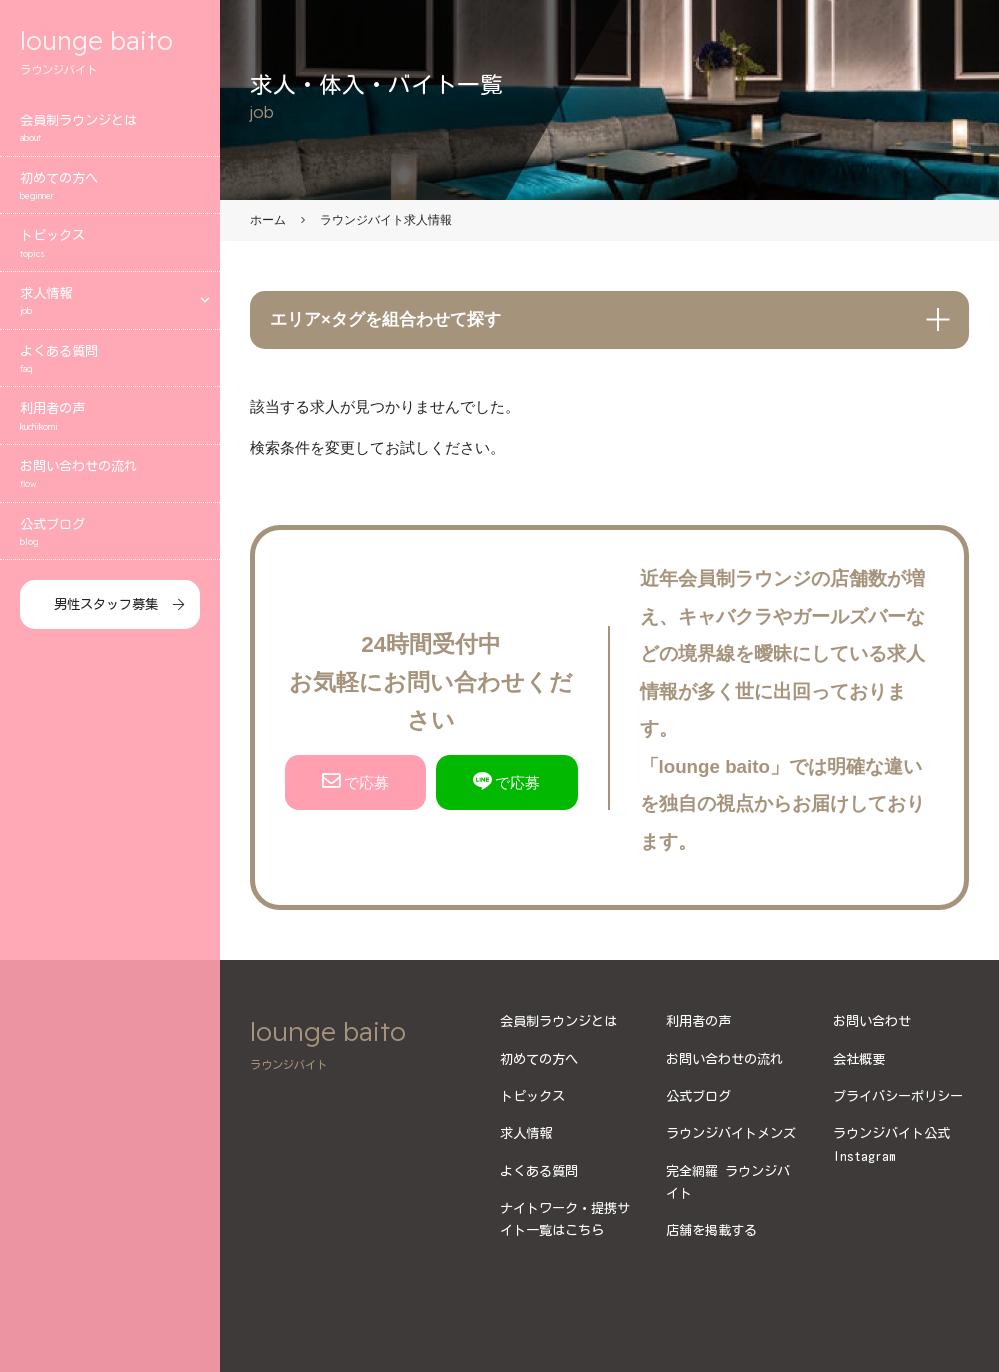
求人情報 (95, 307)
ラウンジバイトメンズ (731, 1133)
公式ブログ (110, 537)
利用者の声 (110, 422)
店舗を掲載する (711, 1230)
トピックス (110, 249)
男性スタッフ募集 (106, 609)
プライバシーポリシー (898, 1096)
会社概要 (859, 1059)
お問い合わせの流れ (110, 480)
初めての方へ (110, 191)
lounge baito (110, 54)
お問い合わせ (872, 1021)
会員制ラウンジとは (110, 134)
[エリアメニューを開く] (205, 305)
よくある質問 (110, 364)
